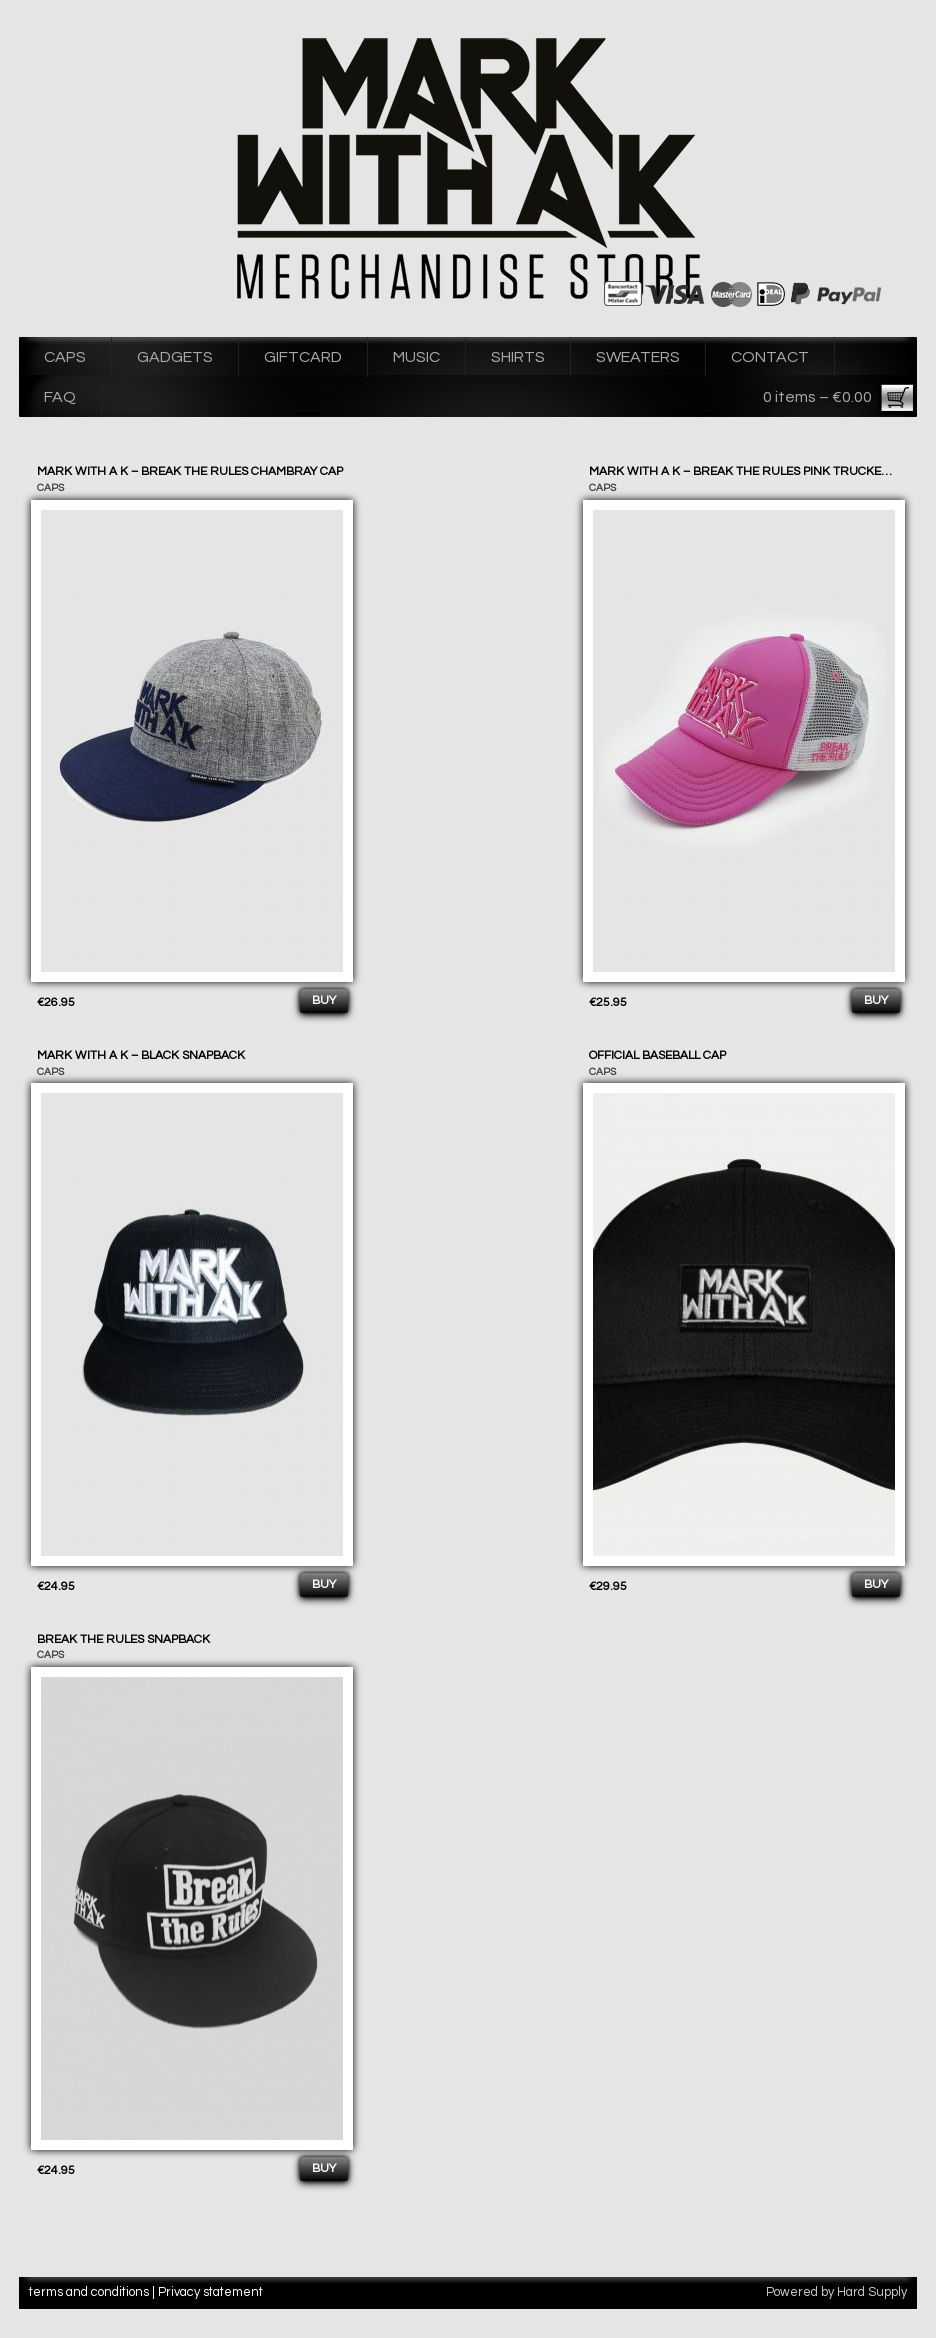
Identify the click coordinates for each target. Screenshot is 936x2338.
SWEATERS (638, 357)
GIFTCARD (303, 357)
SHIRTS (518, 357)
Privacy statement (210, 2292)
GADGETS (175, 357)
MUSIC (416, 357)
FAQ (60, 397)
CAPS (65, 357)
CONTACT (770, 357)
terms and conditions (89, 2292)
